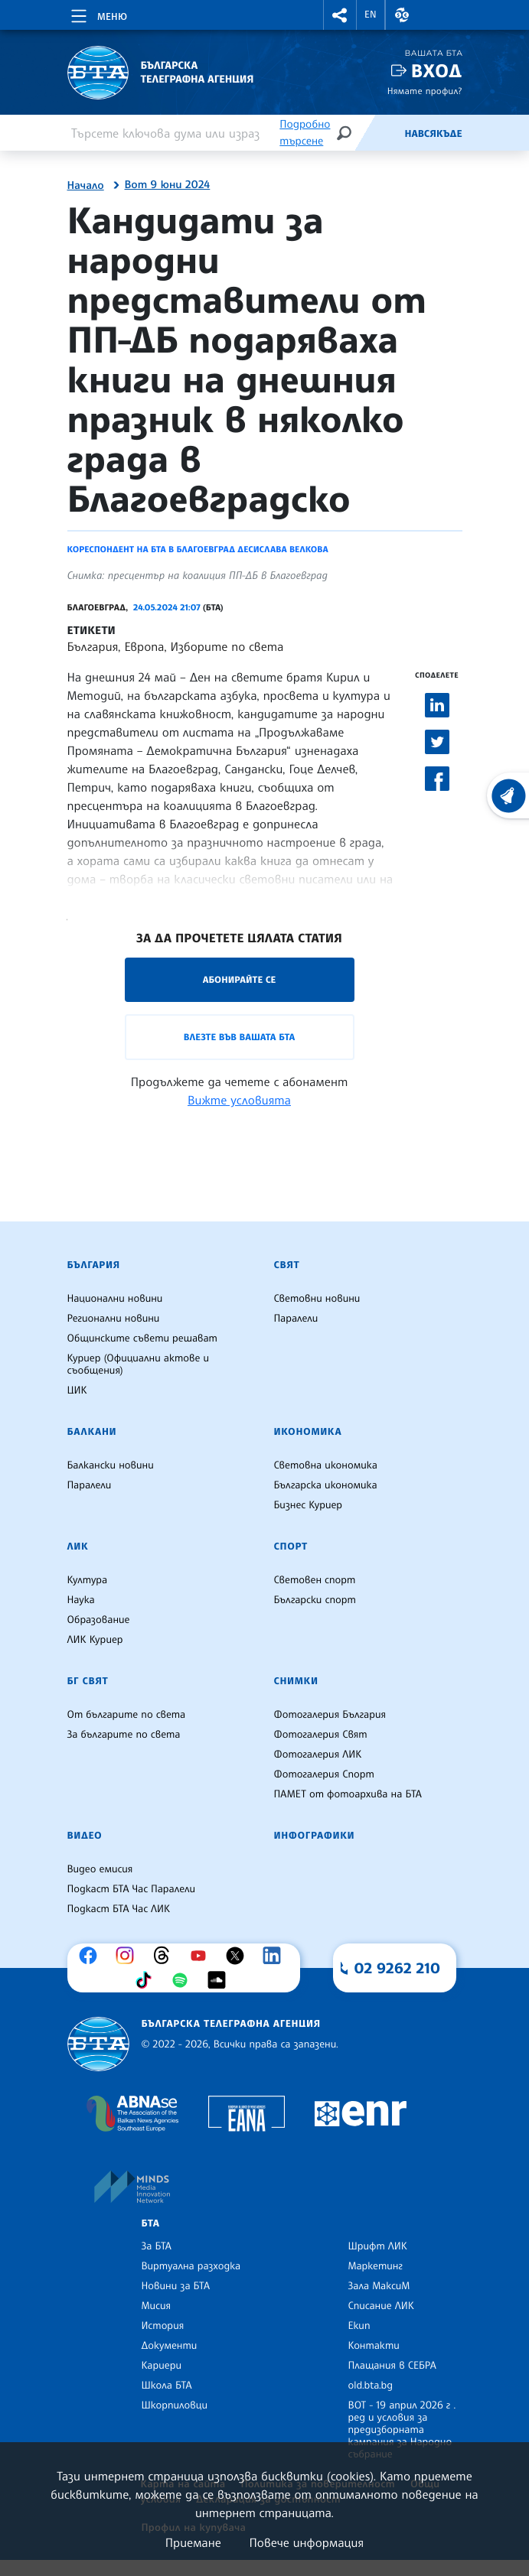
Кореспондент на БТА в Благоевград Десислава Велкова (197, 549)
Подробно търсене (304, 133)
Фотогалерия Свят (320, 1735)
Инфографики (314, 1836)
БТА (151, 2223)
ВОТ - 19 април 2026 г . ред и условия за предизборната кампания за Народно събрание (402, 2430)
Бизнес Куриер (308, 1505)
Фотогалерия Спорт (324, 1774)
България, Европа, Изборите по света (175, 646)
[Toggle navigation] (97, 14)
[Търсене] (344, 133)
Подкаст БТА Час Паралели (131, 1889)
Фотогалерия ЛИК (318, 1754)
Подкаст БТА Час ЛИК (119, 1909)
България (93, 1265)
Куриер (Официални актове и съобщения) (138, 1364)
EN (370, 14)
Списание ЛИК (381, 2306)
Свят (287, 1265)
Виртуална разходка (191, 2266)
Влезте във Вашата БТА (239, 1036)
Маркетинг (375, 2266)
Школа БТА (167, 2385)
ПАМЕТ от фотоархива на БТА (348, 1794)
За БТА (156, 2246)
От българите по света (126, 1715)
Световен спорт (315, 1580)
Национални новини (115, 1299)
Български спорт (315, 1600)
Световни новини (317, 1299)
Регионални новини (113, 1318)
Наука (81, 1600)
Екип (359, 2326)
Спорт (291, 1546)
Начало (85, 186)
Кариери (162, 2366)
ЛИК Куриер (95, 1640)
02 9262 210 (397, 1968)
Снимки (296, 1681)
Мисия (156, 2306)
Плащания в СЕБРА (392, 2366)
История (163, 2326)
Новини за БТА (176, 2286)
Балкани (92, 1432)
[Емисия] (379, 133)
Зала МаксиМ (379, 2286)
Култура (87, 1580)
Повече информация (307, 2542)
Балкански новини (110, 1465)
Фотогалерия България (330, 1715)
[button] (340, 15)
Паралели (296, 1318)
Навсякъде (433, 134)
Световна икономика (325, 1465)
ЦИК (77, 1390)
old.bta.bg (370, 2385)
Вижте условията (239, 1099)
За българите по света (124, 1735)
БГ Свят (88, 1681)
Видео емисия (100, 1869)
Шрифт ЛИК (377, 2246)
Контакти (374, 2346)
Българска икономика (325, 1485)
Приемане (193, 2542)
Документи (170, 2346)
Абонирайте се (239, 979)
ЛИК (78, 1546)
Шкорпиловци (175, 2405)
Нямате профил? (424, 90)
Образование (98, 1620)
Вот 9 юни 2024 (168, 185)
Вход (436, 71)
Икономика (308, 1432)
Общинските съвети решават (142, 1338)
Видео (85, 1836)
